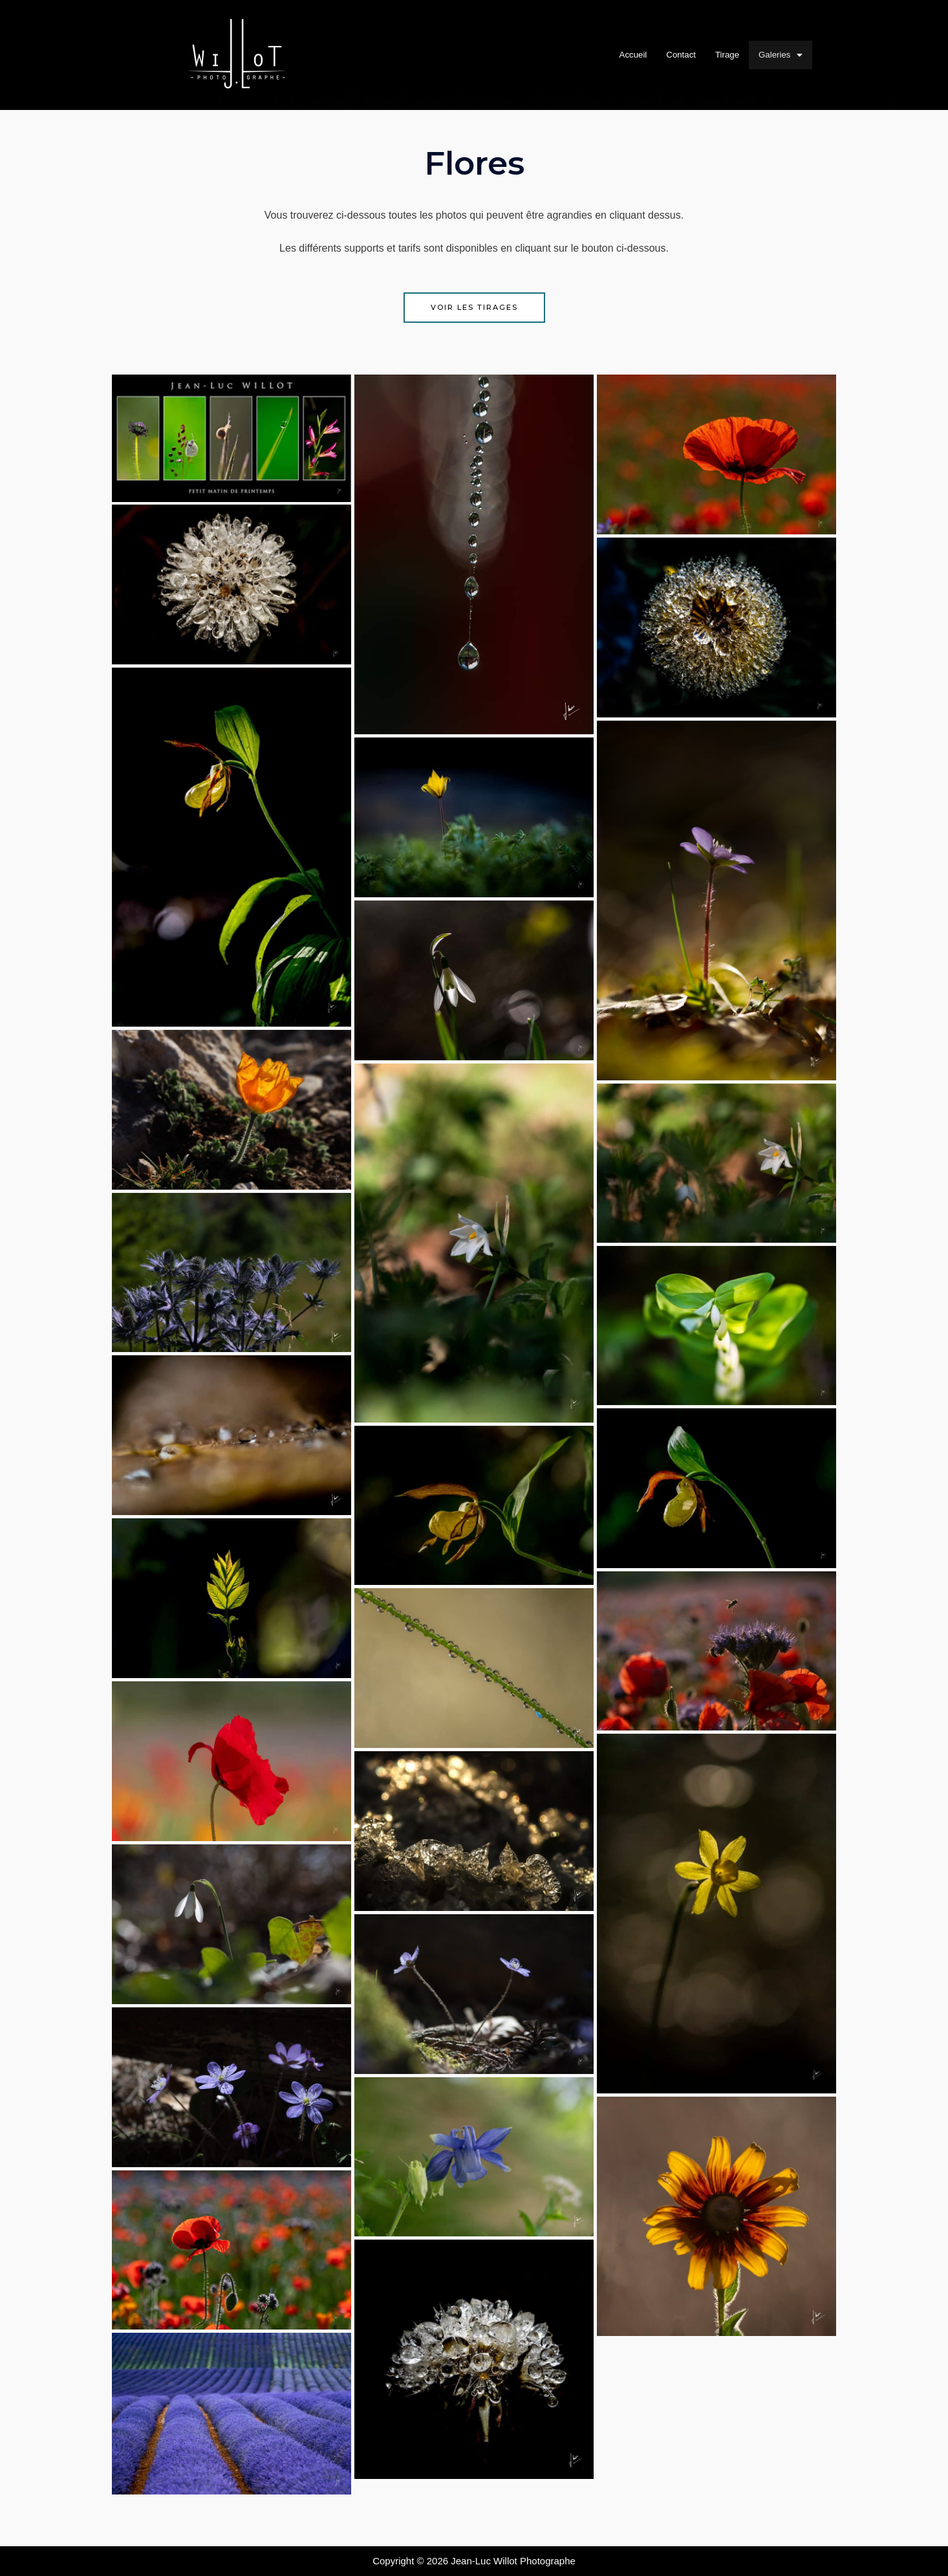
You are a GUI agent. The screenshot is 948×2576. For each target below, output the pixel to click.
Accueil (624, 54)
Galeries (789, 54)
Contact (678, 54)
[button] (789, 55)
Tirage (729, 54)
